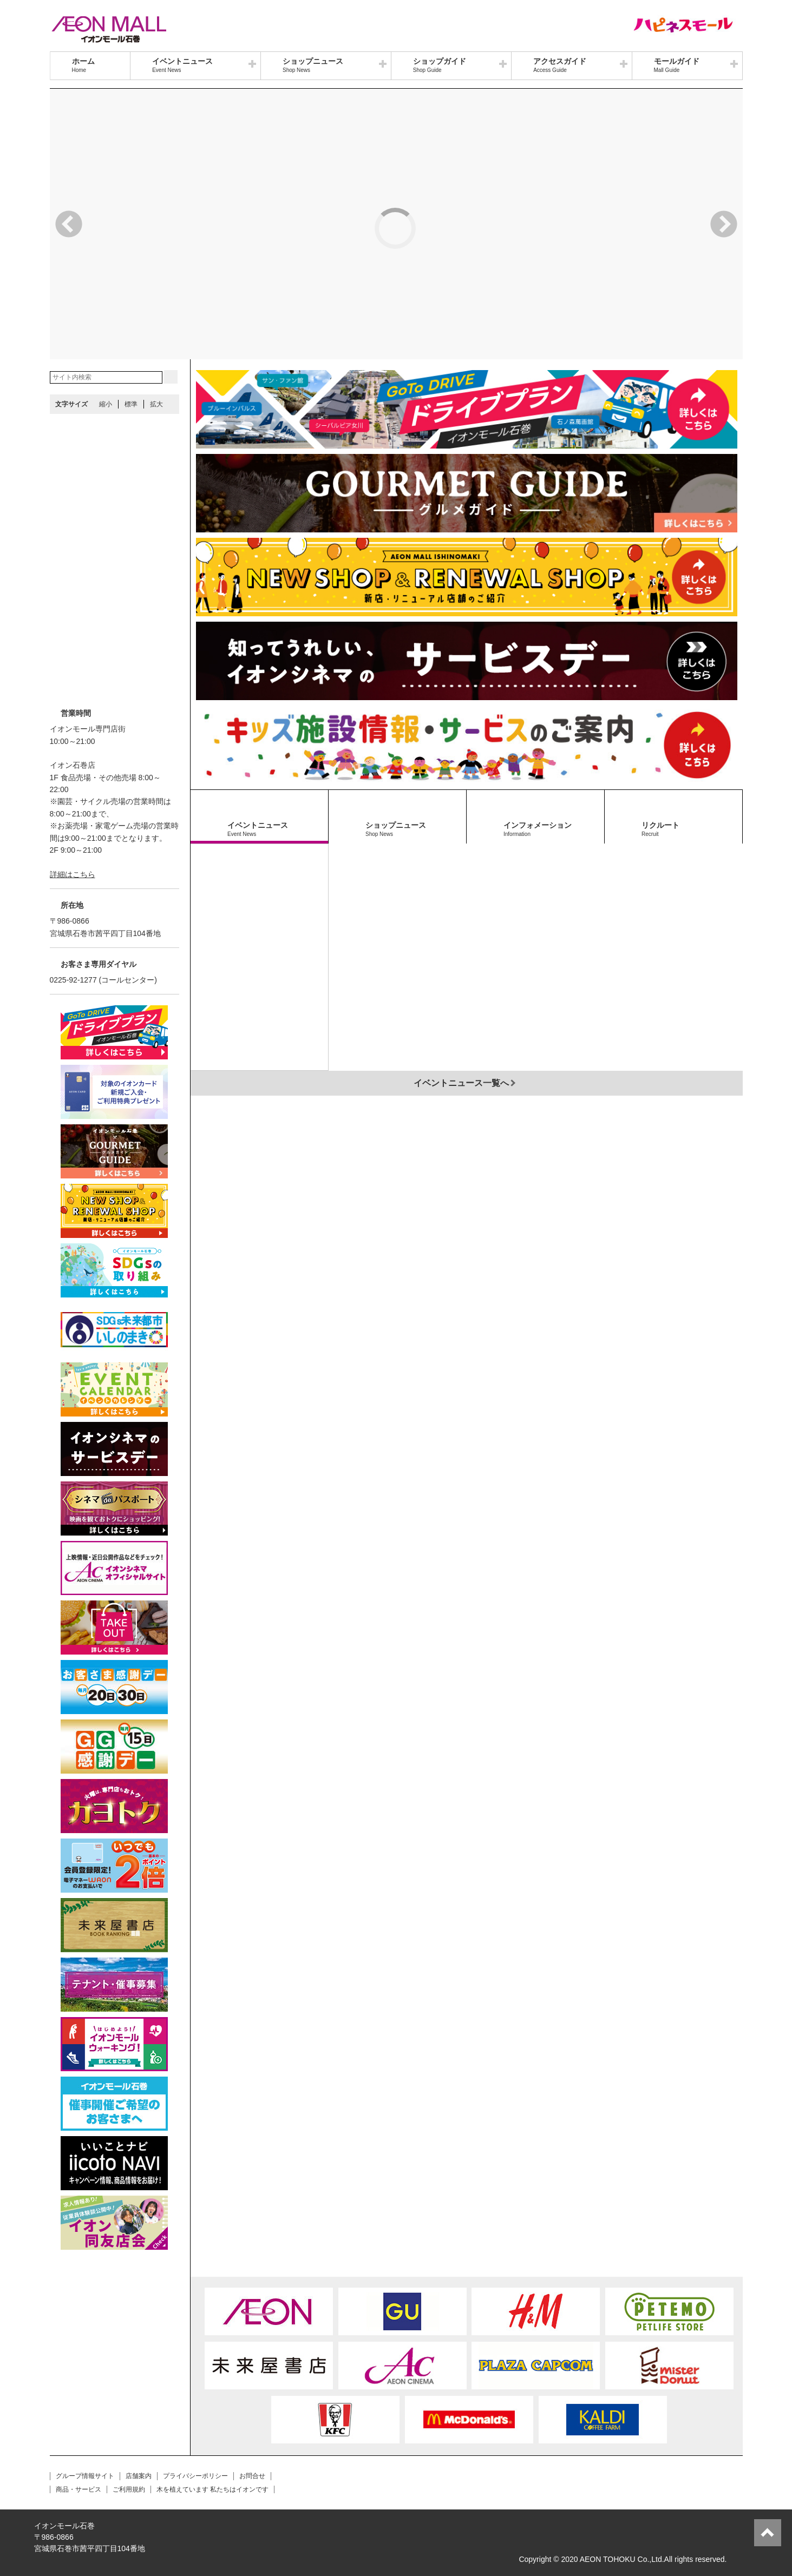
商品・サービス (78, 2489)
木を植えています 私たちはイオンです (212, 2489)
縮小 (105, 404)
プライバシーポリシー (195, 2476)
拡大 (156, 404)
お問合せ (252, 2476)
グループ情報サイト (85, 2476)
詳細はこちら (72, 874)
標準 (131, 404)
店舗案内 (139, 2476)
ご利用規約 (129, 2489)
